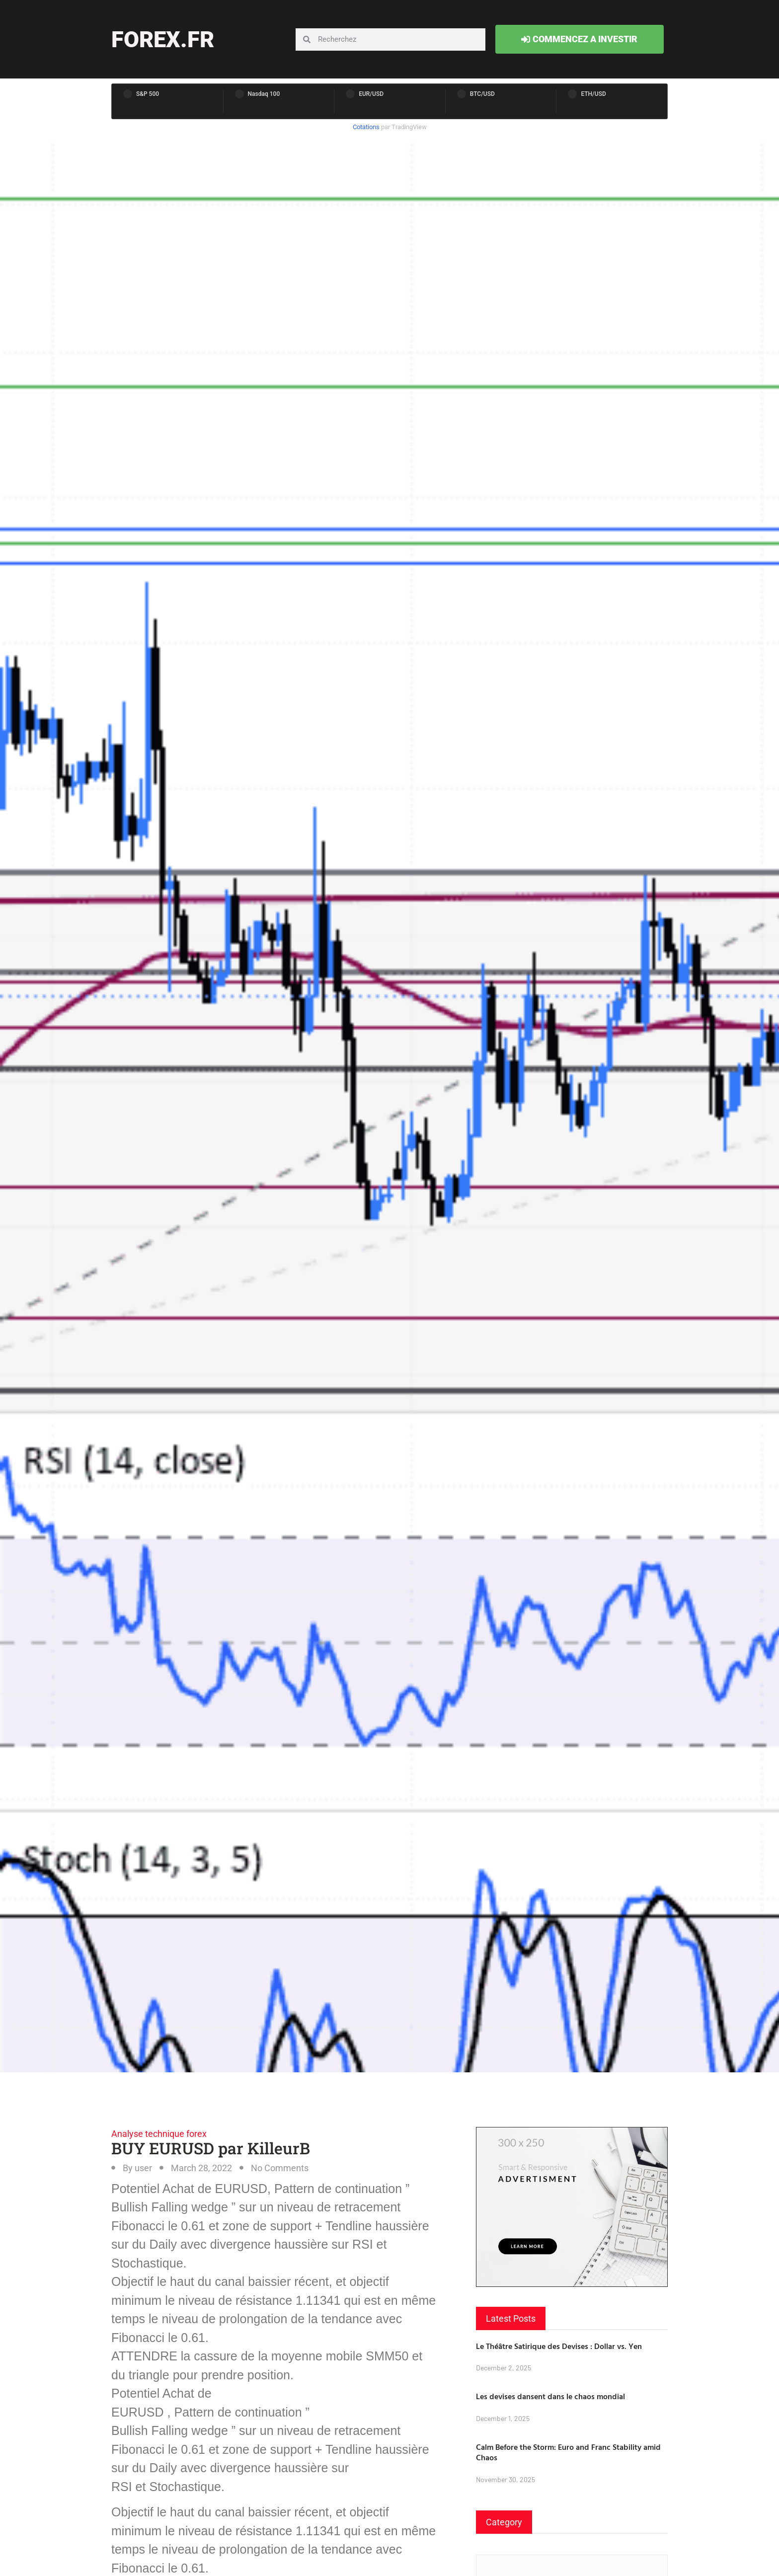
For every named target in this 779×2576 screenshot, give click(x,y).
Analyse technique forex (159, 2133)
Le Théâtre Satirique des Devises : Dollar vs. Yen (559, 2346)
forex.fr (162, 39)
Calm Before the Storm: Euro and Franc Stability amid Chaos (568, 2452)
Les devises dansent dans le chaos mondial (550, 2396)
